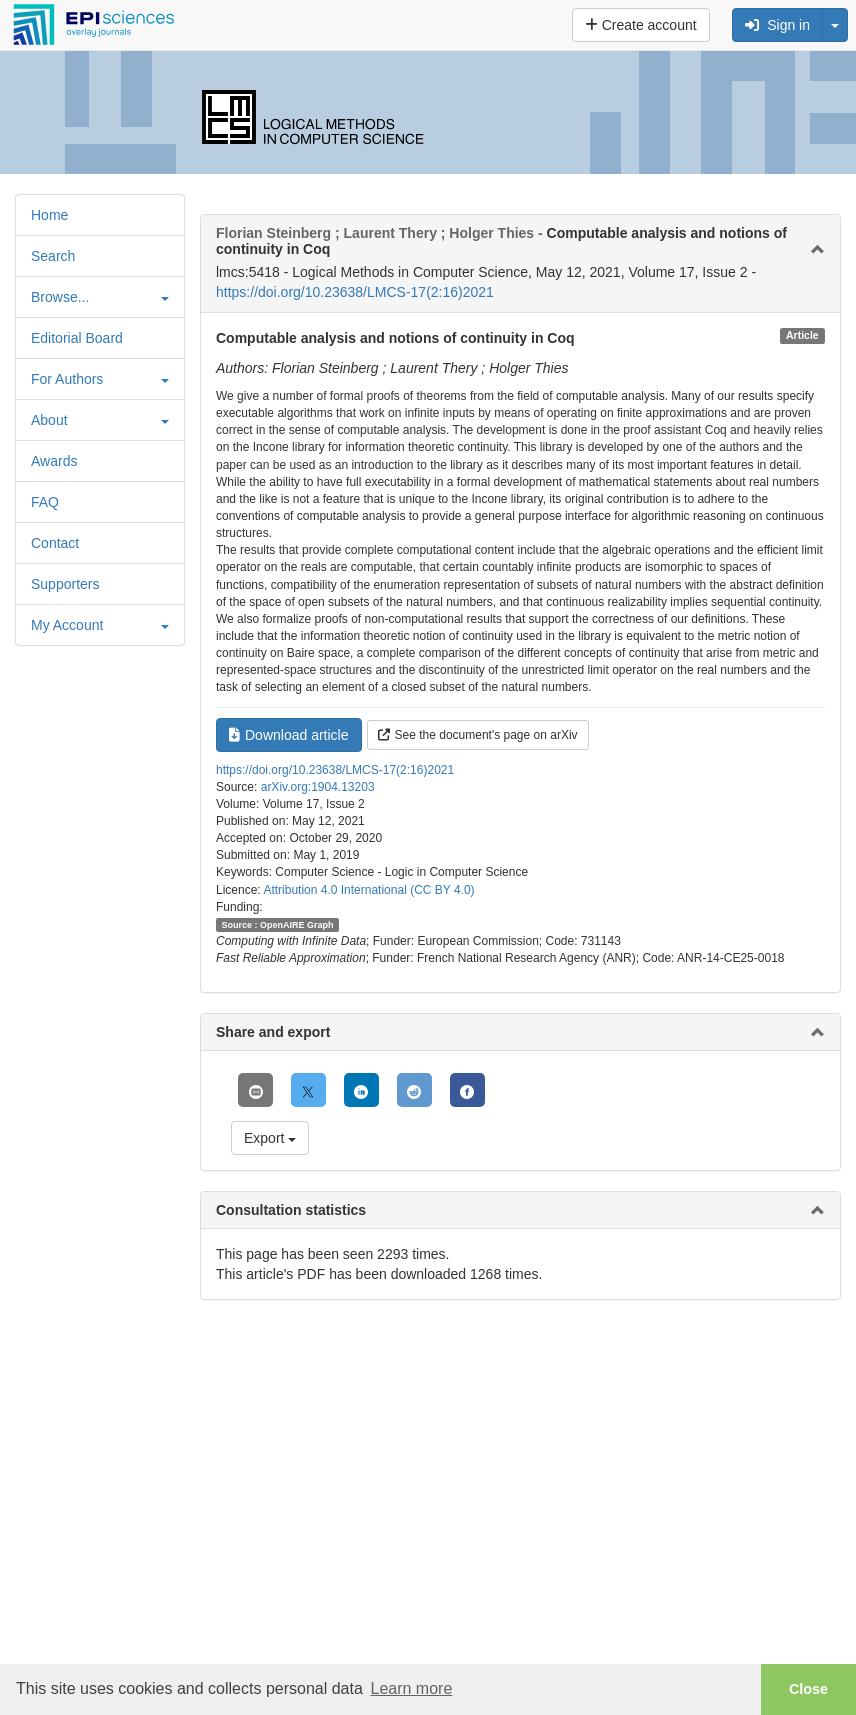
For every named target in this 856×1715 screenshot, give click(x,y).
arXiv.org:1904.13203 (318, 787)
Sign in (777, 25)
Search (53, 256)
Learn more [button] (411, 1688)
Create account (641, 25)
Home (49, 215)
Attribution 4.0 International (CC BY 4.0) (368, 890)
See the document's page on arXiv (478, 735)
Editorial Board (77, 338)
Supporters (65, 584)
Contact (55, 543)
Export (270, 1138)
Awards (54, 461)
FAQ (45, 502)
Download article (289, 735)
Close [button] (808, 1689)
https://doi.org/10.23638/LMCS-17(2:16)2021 (355, 292)
